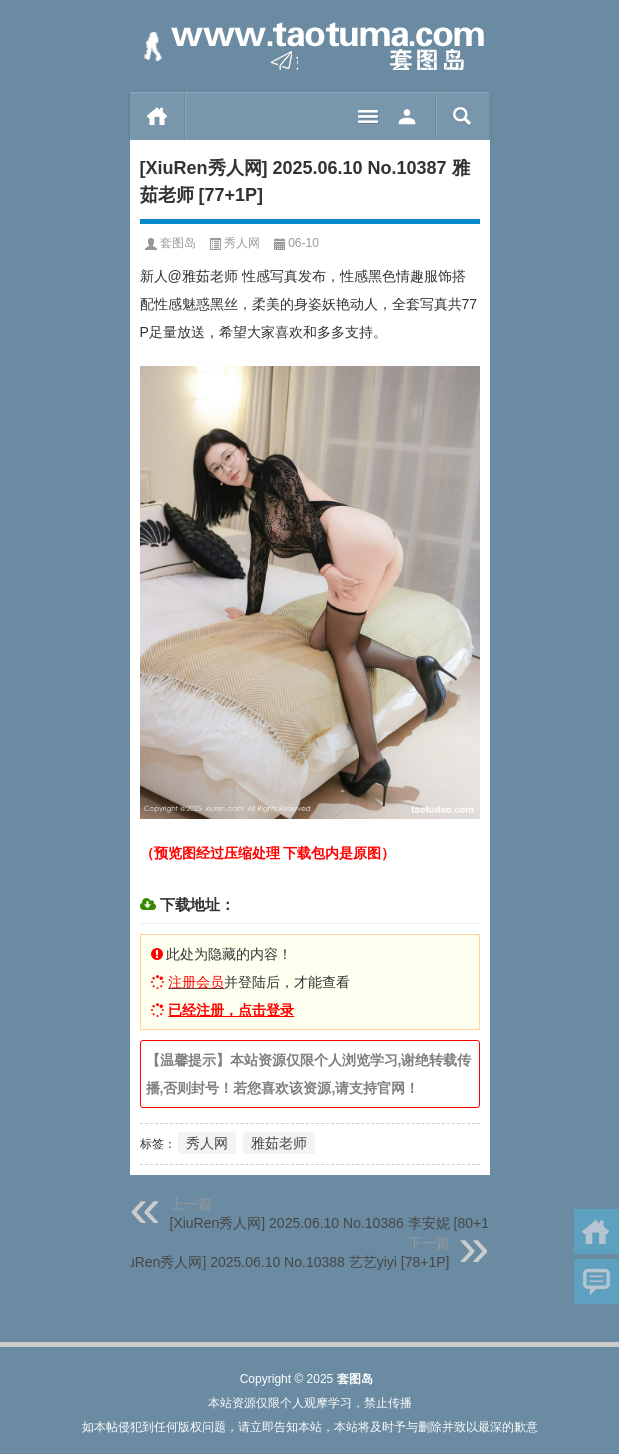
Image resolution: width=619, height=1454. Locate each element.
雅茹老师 (279, 1143)
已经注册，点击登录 (231, 1010)
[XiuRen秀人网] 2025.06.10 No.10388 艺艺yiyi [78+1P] (280, 1262)
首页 (157, 116)
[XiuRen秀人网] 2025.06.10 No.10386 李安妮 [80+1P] (336, 1223)
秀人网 (242, 243)
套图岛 (178, 243)
